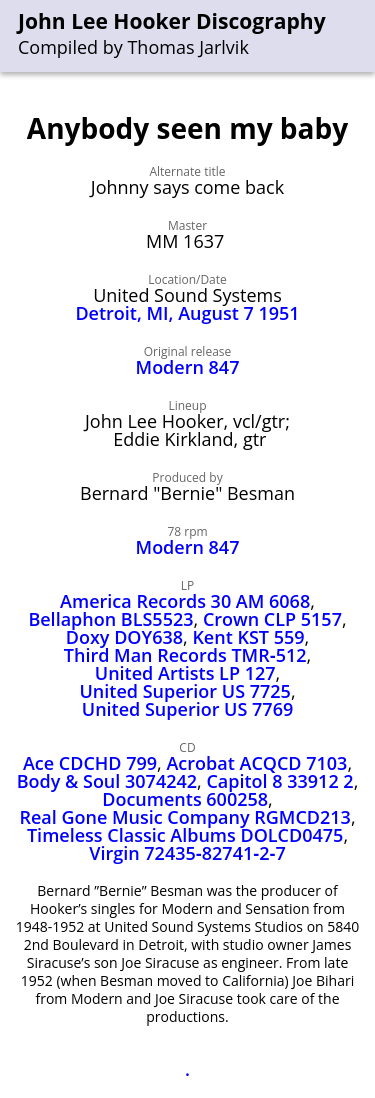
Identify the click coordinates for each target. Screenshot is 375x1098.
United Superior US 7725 (184, 691)
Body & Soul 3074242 (107, 781)
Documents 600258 (185, 799)
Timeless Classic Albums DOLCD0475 (185, 835)
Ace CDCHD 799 (90, 763)
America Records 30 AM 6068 (185, 601)
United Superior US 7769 (187, 709)
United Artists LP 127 (185, 673)
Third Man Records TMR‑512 (185, 655)
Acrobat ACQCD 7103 (256, 763)
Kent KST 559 (248, 637)
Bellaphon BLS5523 (110, 619)
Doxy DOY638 (124, 637)
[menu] (361, 36)
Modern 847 (188, 367)
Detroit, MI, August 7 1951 (187, 313)
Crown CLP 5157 (272, 619)
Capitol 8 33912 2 (279, 781)
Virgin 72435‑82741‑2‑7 (187, 853)
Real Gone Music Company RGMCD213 (185, 817)
